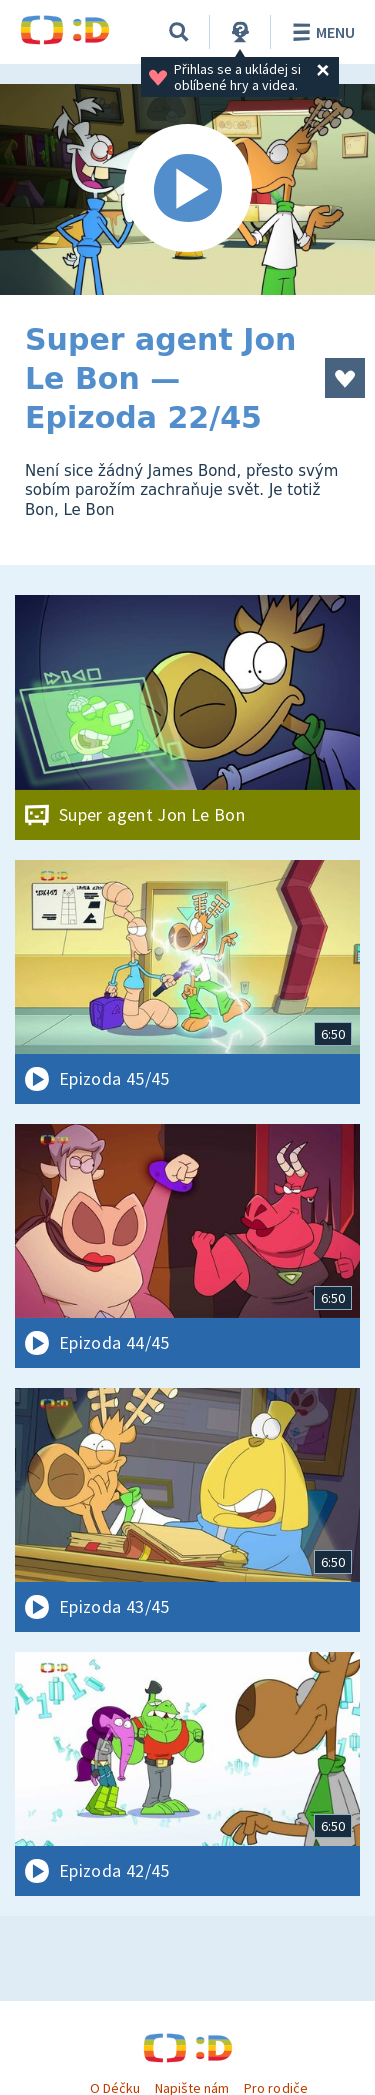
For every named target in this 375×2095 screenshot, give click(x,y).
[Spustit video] (187, 189)
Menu (320, 32)
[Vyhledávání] (179, 32)
